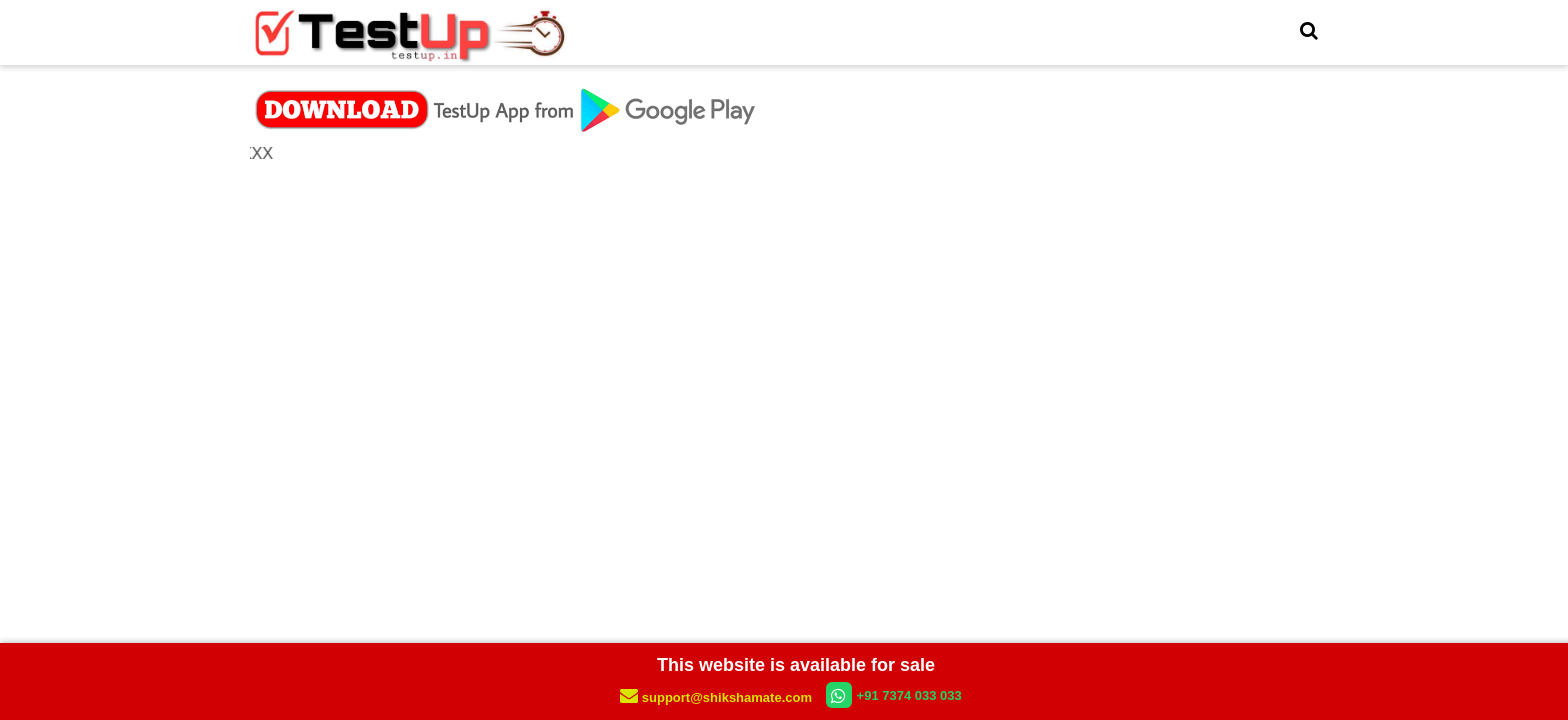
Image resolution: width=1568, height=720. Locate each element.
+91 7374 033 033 (894, 695)
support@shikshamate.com (717, 697)
